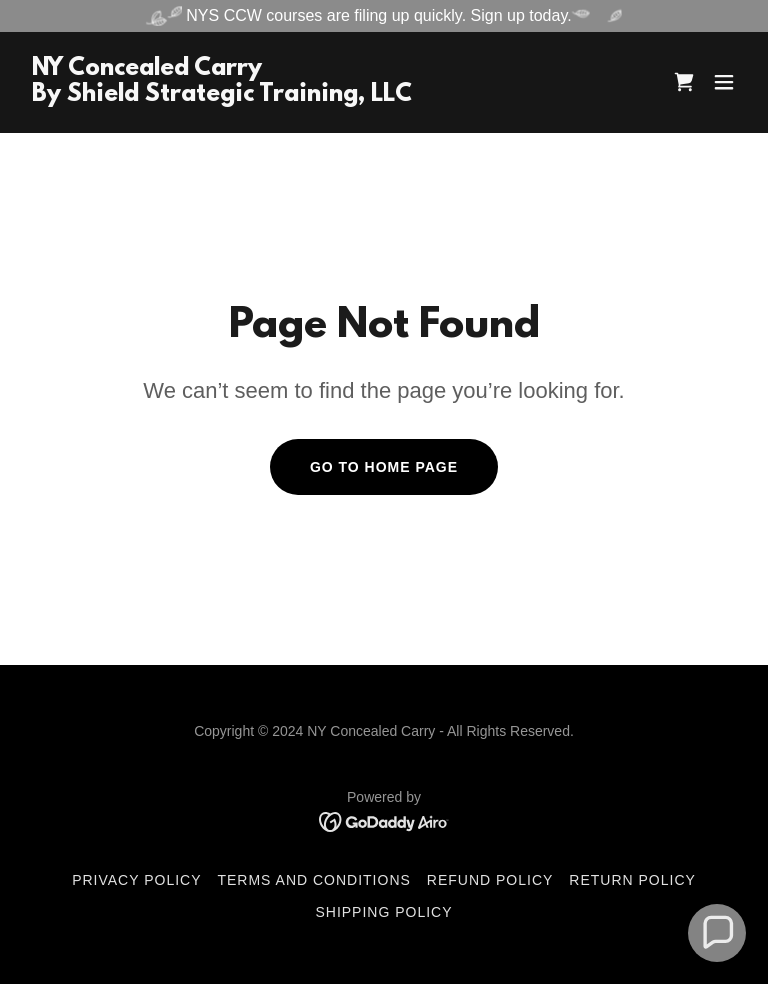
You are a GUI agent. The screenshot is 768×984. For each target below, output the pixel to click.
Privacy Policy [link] (136, 880)
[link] (222, 95)
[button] (724, 82)
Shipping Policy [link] (383, 912)
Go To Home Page (384, 467)
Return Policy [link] (632, 880)
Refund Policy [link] (490, 880)
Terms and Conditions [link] (313, 880)
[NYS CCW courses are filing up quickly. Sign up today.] (384, 16)
